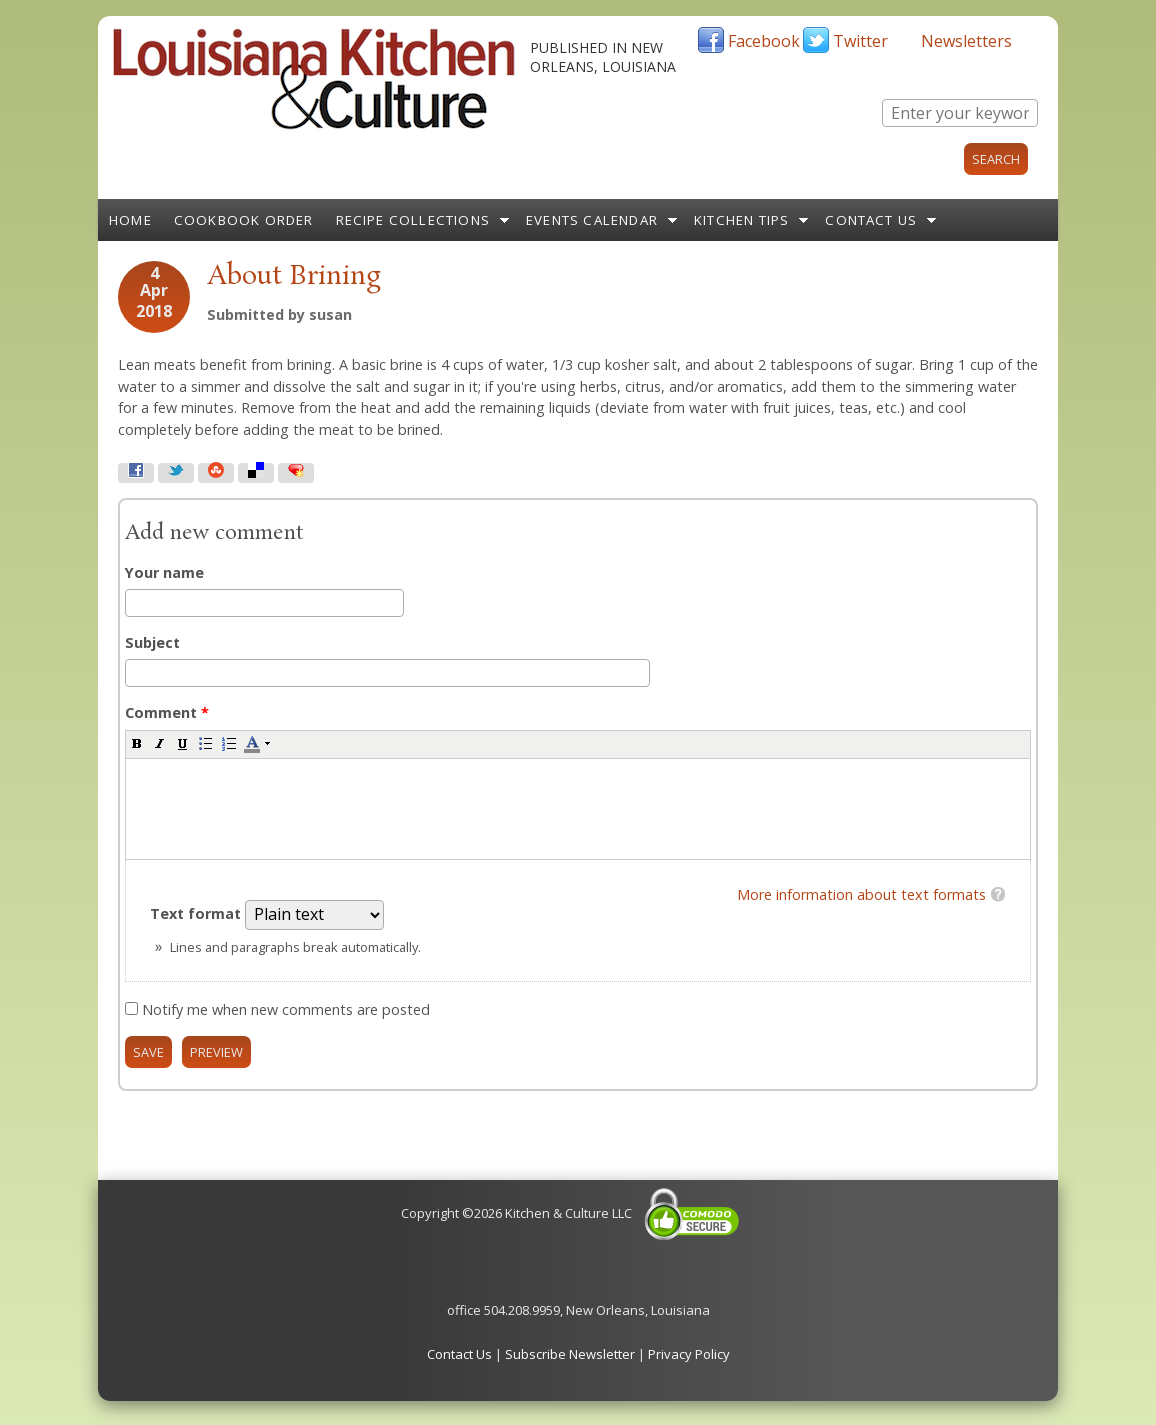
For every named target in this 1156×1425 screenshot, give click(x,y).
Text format (197, 913)
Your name (164, 572)
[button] (137, 743)
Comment (167, 712)
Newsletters (966, 41)
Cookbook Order (244, 220)
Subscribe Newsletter (570, 1354)
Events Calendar (592, 220)
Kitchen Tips (741, 220)
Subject (152, 642)
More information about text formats (861, 894)
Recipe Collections (413, 220)
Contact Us (871, 220)
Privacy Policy (689, 1354)
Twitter (860, 41)
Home (130, 220)
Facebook (764, 41)
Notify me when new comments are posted (286, 1009)
